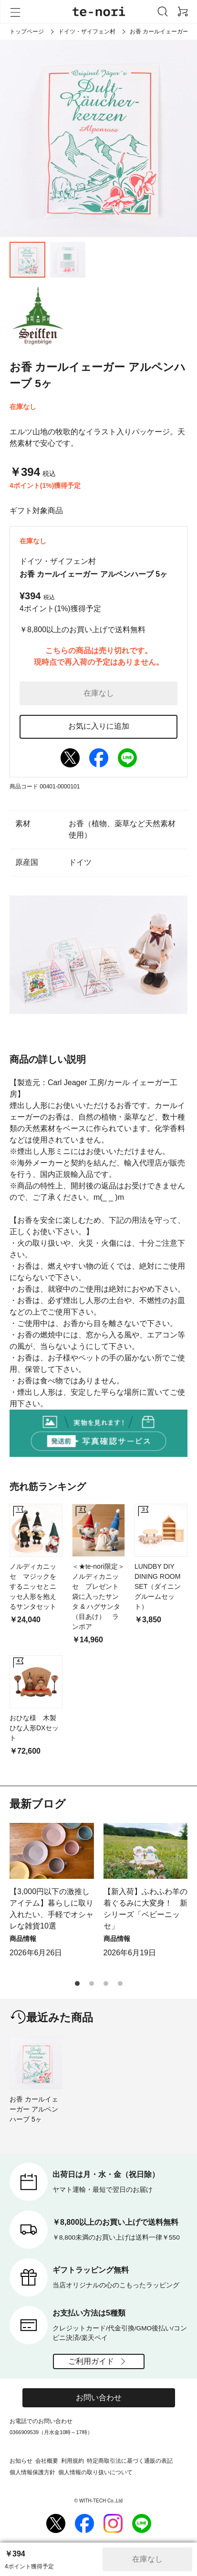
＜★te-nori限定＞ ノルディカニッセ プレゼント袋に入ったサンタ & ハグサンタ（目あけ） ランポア (98, 1596)
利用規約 (72, 2461)
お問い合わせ (99, 2397)
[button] (77, 1983)
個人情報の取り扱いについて (95, 2472)
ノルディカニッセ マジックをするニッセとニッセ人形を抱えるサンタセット (33, 1586)
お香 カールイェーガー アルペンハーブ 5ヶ (34, 2109)
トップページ (27, 31)
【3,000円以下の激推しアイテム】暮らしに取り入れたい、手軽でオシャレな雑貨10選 (51, 1908)
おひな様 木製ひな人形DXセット (34, 1728)
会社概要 (46, 2461)
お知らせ (21, 2461)
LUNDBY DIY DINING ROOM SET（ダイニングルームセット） (158, 1586)
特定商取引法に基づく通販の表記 (130, 2461)
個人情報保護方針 (32, 2472)
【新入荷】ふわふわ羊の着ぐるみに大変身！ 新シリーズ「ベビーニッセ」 (145, 1908)
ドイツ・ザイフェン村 (86, 31)
